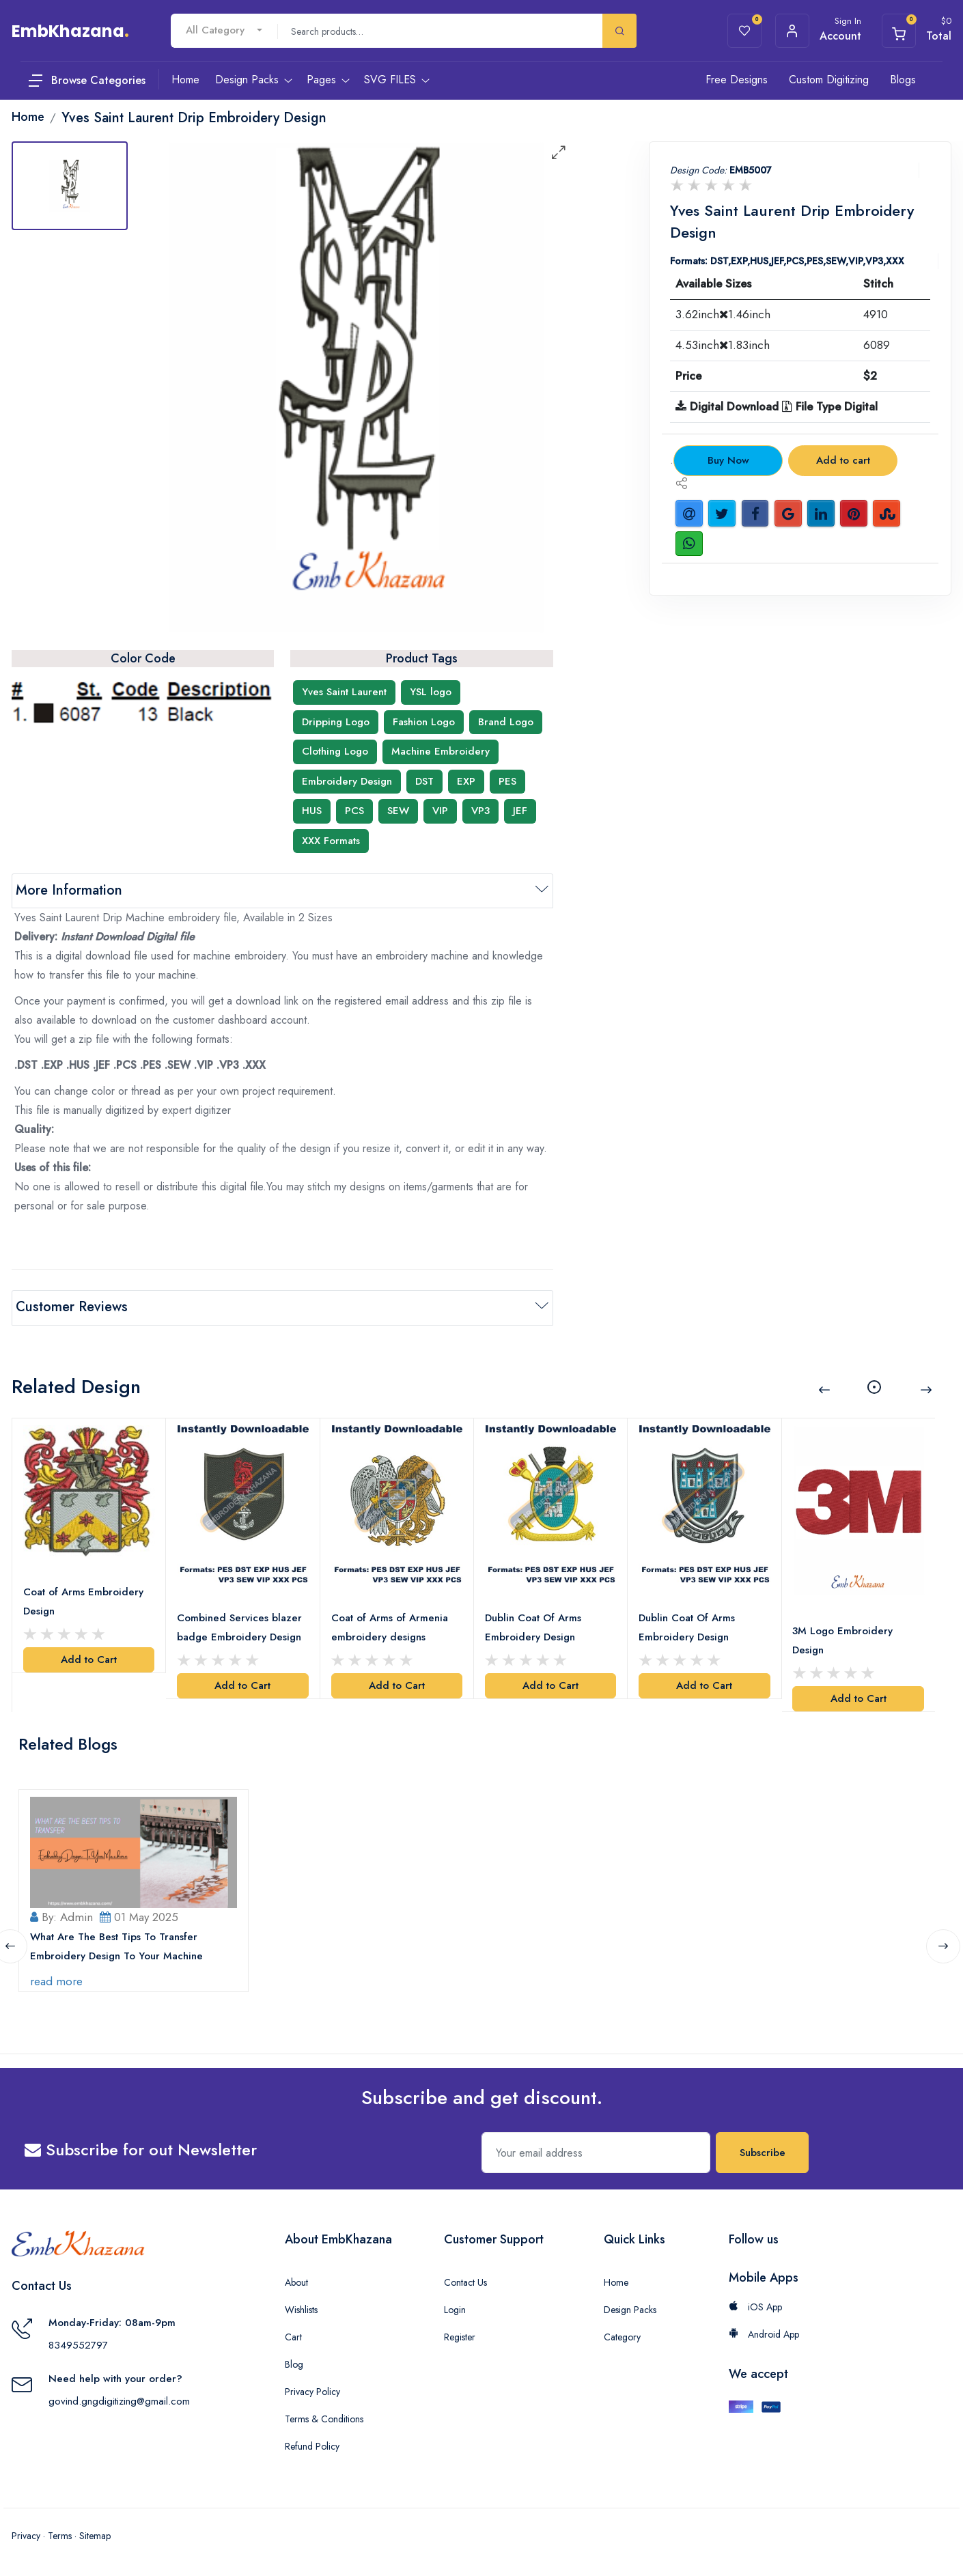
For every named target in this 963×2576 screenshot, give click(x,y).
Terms (60, 2535)
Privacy (26, 2535)
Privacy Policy (312, 2391)
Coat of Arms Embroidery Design (83, 1601)
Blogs (903, 79)
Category (622, 2336)
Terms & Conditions (324, 2418)
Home (616, 2281)
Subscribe (762, 2151)
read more (56, 1980)
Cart (293, 2336)
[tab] (70, 185)
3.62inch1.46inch (722, 314)
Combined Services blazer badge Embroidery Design (239, 1627)
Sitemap (95, 2535)
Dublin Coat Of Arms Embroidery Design (533, 1627)
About (296, 2281)
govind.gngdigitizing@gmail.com (119, 2400)
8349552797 (78, 2344)
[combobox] (224, 30)
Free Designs (737, 79)
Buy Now (728, 460)
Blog (294, 2363)
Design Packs (630, 2309)
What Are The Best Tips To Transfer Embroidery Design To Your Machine (116, 1946)
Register (459, 2336)
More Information (69, 890)
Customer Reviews (72, 1307)
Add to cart (843, 460)
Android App (764, 2333)
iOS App (755, 2306)
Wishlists (301, 2309)
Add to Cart (89, 1658)
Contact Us (465, 2281)
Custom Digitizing (829, 79)
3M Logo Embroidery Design (843, 1640)
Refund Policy (312, 2445)
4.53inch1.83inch (722, 345)
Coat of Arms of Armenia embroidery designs (389, 1627)
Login (455, 2309)
